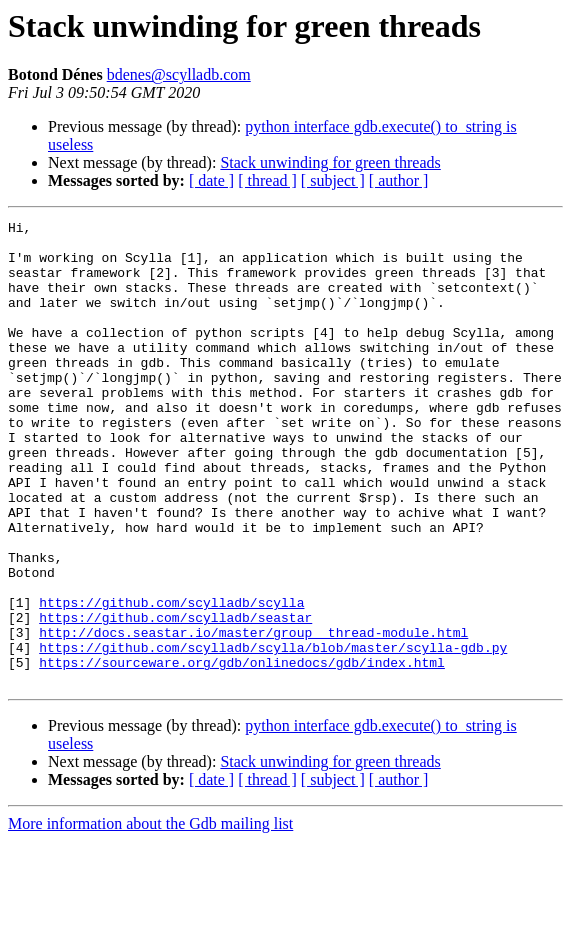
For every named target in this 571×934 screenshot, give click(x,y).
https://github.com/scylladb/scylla (171, 680)
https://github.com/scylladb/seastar (175, 698)
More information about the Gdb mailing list (150, 916)
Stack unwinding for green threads (330, 162)
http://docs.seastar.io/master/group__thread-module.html (253, 716)
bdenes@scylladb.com (179, 74)
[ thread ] (267, 180)
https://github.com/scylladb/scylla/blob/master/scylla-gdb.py (273, 734)
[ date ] (211, 180)
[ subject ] (333, 180)
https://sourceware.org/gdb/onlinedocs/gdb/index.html (242, 752)
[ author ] (399, 180)
